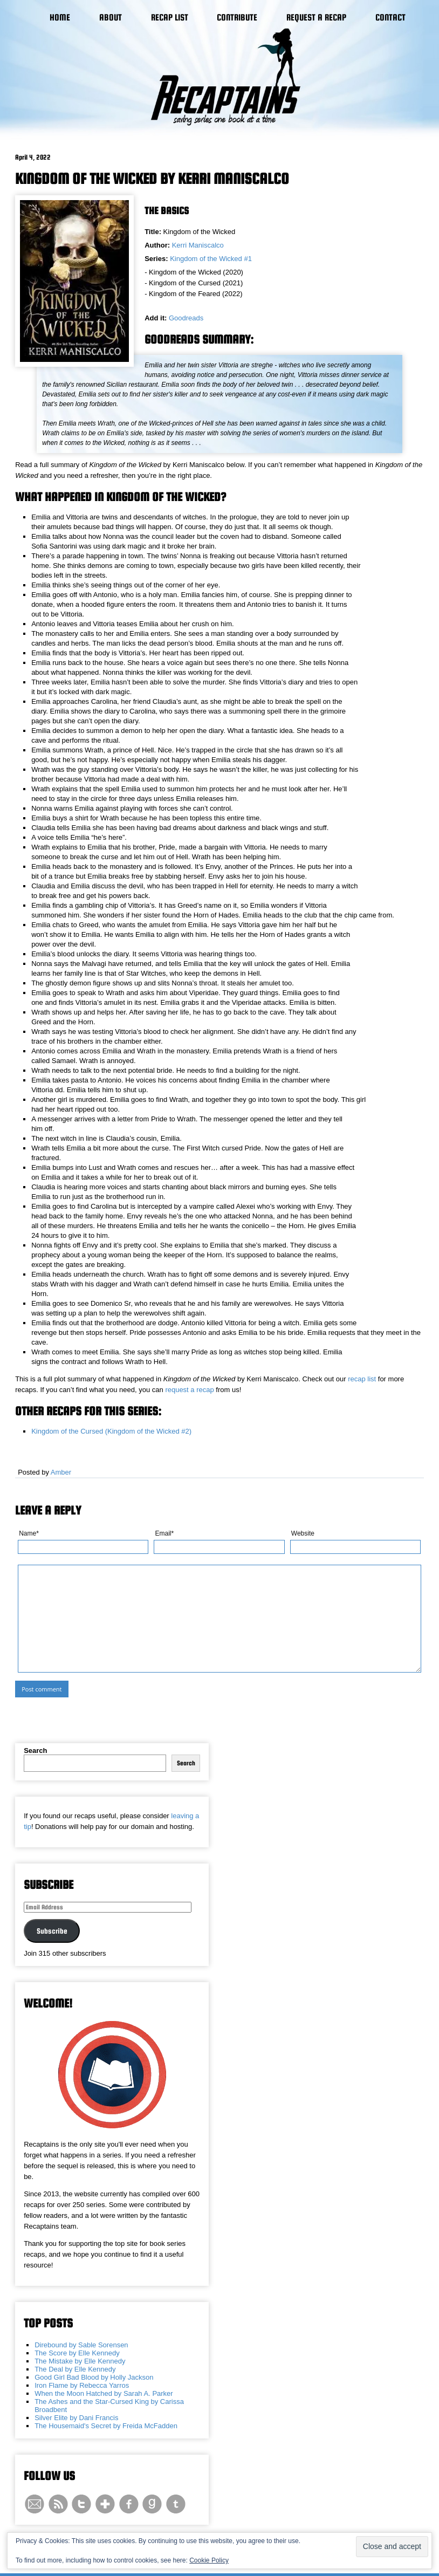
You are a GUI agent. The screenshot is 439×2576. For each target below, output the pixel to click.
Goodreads (186, 318)
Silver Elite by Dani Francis (76, 2418)
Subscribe (52, 1931)
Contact (390, 17)
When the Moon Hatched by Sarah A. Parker (104, 2393)
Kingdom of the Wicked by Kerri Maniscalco (152, 178)
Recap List (169, 17)
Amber (61, 1472)
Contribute (237, 17)
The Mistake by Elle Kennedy (80, 2361)
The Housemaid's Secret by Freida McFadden (106, 2426)
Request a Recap (316, 17)
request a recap (189, 1390)
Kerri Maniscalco (198, 245)
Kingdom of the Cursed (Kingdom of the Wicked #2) (111, 1431)
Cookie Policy (209, 2560)
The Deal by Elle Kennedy (75, 2369)
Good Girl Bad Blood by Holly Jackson (94, 2377)
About (110, 17)
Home (60, 17)
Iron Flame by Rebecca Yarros (82, 2385)
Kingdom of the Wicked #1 (211, 259)
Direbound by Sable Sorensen (81, 2345)
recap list (362, 1379)
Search (35, 1750)
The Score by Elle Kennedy (77, 2353)
